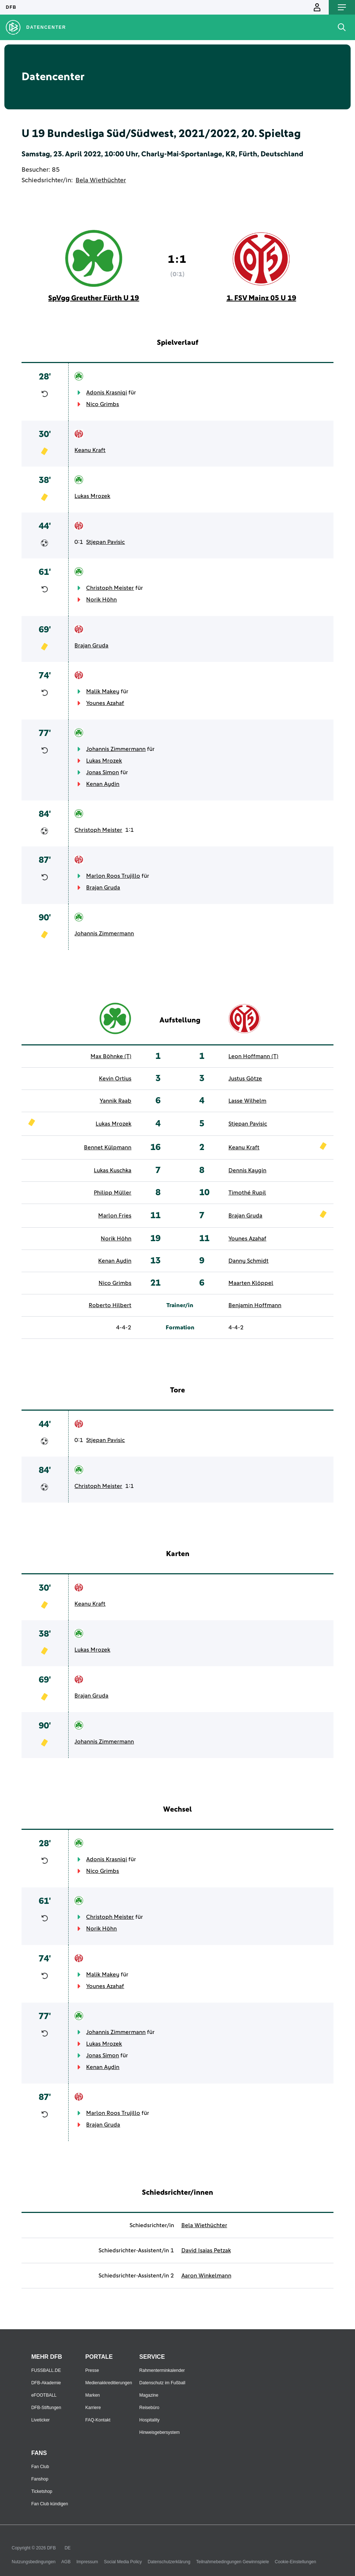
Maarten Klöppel (250, 1283)
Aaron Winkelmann (206, 2276)
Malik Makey (102, 691)
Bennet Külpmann (107, 1147)
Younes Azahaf (105, 703)
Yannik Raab (115, 1101)
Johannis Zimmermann (116, 749)
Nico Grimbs (102, 404)
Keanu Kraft (89, 450)
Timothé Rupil (247, 1193)
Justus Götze (245, 1079)
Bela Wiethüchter (101, 180)
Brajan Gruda (91, 645)
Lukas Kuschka (112, 1170)
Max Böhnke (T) (110, 1056)
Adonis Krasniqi (106, 392)
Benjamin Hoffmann (254, 1305)
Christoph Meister (110, 588)
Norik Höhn (101, 600)
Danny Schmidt (248, 1261)
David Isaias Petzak (206, 2250)
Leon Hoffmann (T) (253, 1056)
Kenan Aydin (102, 784)
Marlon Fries (114, 1216)
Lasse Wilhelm (247, 1101)
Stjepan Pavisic (105, 542)
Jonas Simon (102, 772)
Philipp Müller (112, 1193)
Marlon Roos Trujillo (113, 876)
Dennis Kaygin (247, 1170)
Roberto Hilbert (110, 1305)
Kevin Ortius (115, 1079)
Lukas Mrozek (92, 496)
